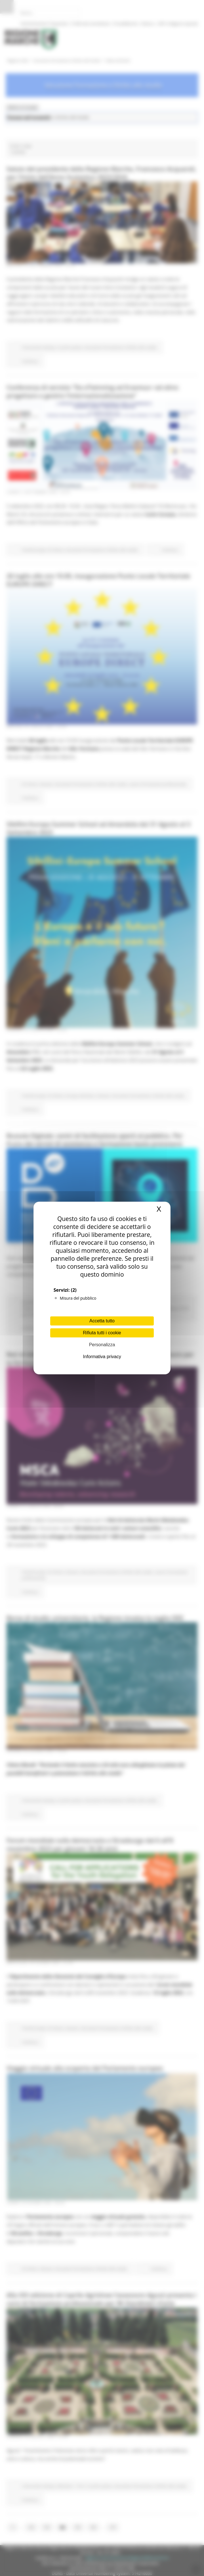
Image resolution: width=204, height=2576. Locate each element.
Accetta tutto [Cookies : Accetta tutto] (102, 1320)
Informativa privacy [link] (102, 1356)
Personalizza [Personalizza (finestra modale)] (102, 1344)
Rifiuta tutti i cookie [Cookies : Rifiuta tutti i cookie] (102, 1332)
